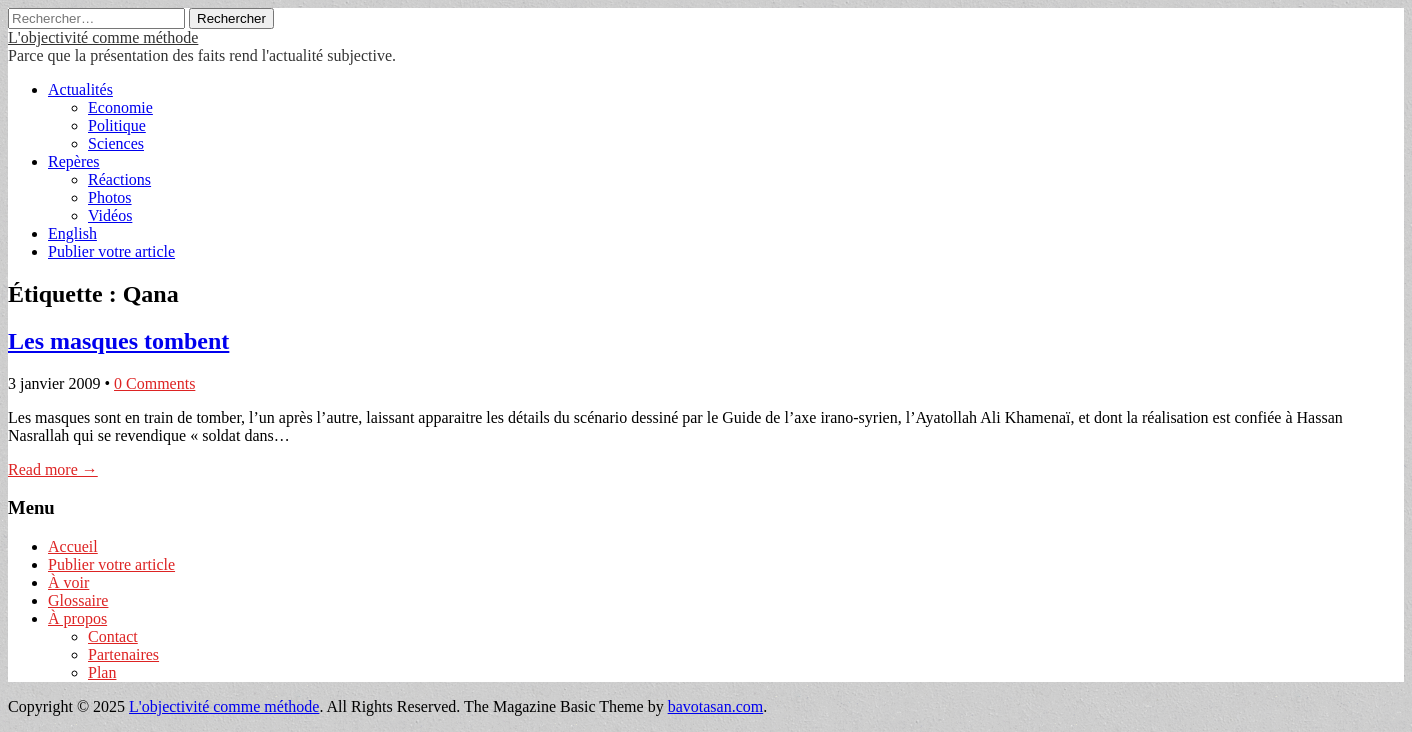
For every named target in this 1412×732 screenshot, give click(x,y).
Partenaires (123, 654)
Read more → (53, 469)
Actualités (80, 89)
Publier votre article (111, 251)
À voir (68, 582)
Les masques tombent (118, 341)
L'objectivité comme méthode (103, 37)
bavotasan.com (716, 706)
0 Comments (154, 383)
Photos (110, 197)
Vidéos (110, 215)
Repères (74, 161)
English (72, 233)
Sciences (116, 143)
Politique (117, 125)
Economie (120, 107)
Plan (102, 672)
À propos (77, 618)
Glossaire (78, 600)
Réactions (119, 179)
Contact (113, 636)
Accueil (73, 546)
